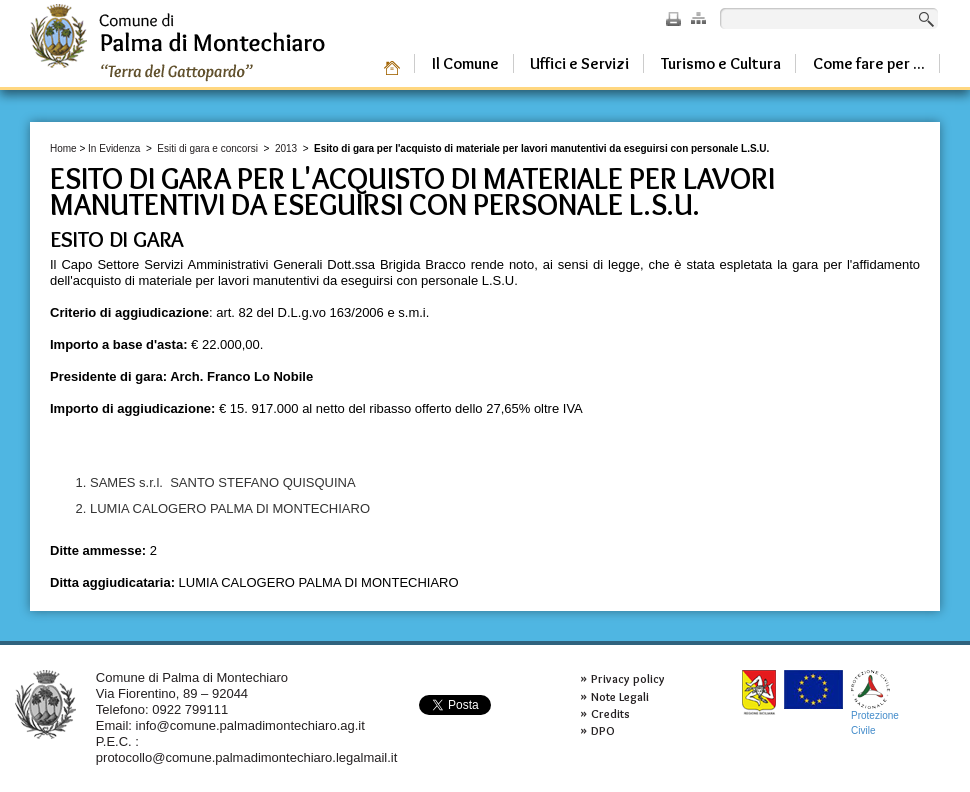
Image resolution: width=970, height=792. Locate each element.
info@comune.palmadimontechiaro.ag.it (250, 725)
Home (63, 148)
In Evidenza (114, 148)
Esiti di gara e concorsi (207, 148)
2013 (286, 148)
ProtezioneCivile (875, 702)
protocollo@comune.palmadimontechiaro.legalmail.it (247, 757)
